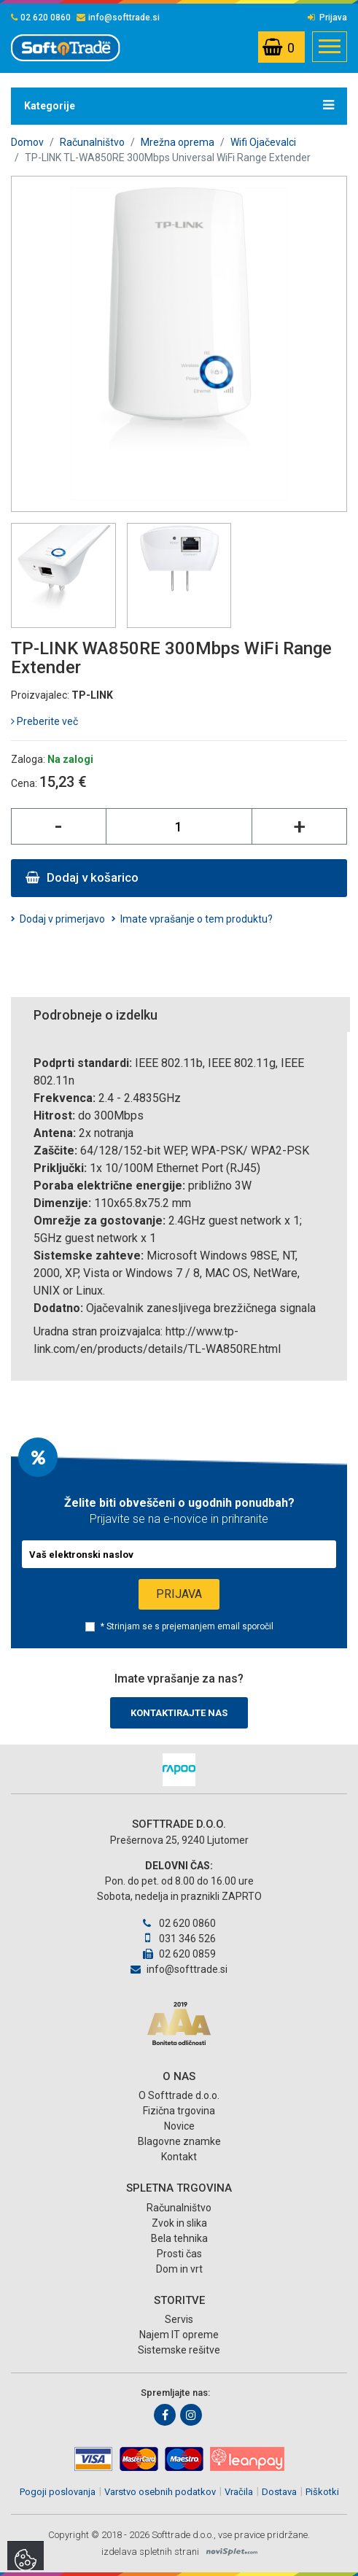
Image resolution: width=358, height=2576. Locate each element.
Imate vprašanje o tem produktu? (196, 919)
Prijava (327, 17)
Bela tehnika (179, 2238)
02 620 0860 (41, 17)
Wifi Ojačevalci (263, 142)
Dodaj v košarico (82, 877)
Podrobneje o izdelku (95, 1015)
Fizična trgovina (179, 2111)
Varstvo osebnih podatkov (160, 2491)
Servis (179, 2319)
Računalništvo (92, 142)
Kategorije (179, 105)
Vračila (239, 2491)
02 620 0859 (179, 1954)
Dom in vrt (179, 2269)
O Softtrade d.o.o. (179, 2095)
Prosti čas (179, 2253)
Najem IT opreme (179, 2334)
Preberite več (44, 721)
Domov (27, 142)
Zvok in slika (179, 2223)
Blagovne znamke (179, 2141)
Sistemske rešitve (179, 2350)
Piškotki (322, 2491)
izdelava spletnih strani (150, 2551)
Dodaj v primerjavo (62, 919)
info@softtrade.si (118, 17)
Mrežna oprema (177, 142)
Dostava (279, 2491)
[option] (179, 1769)
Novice (179, 2126)
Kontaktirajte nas (179, 1712)
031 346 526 (178, 1938)
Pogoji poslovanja (58, 2491)
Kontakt (179, 2156)
